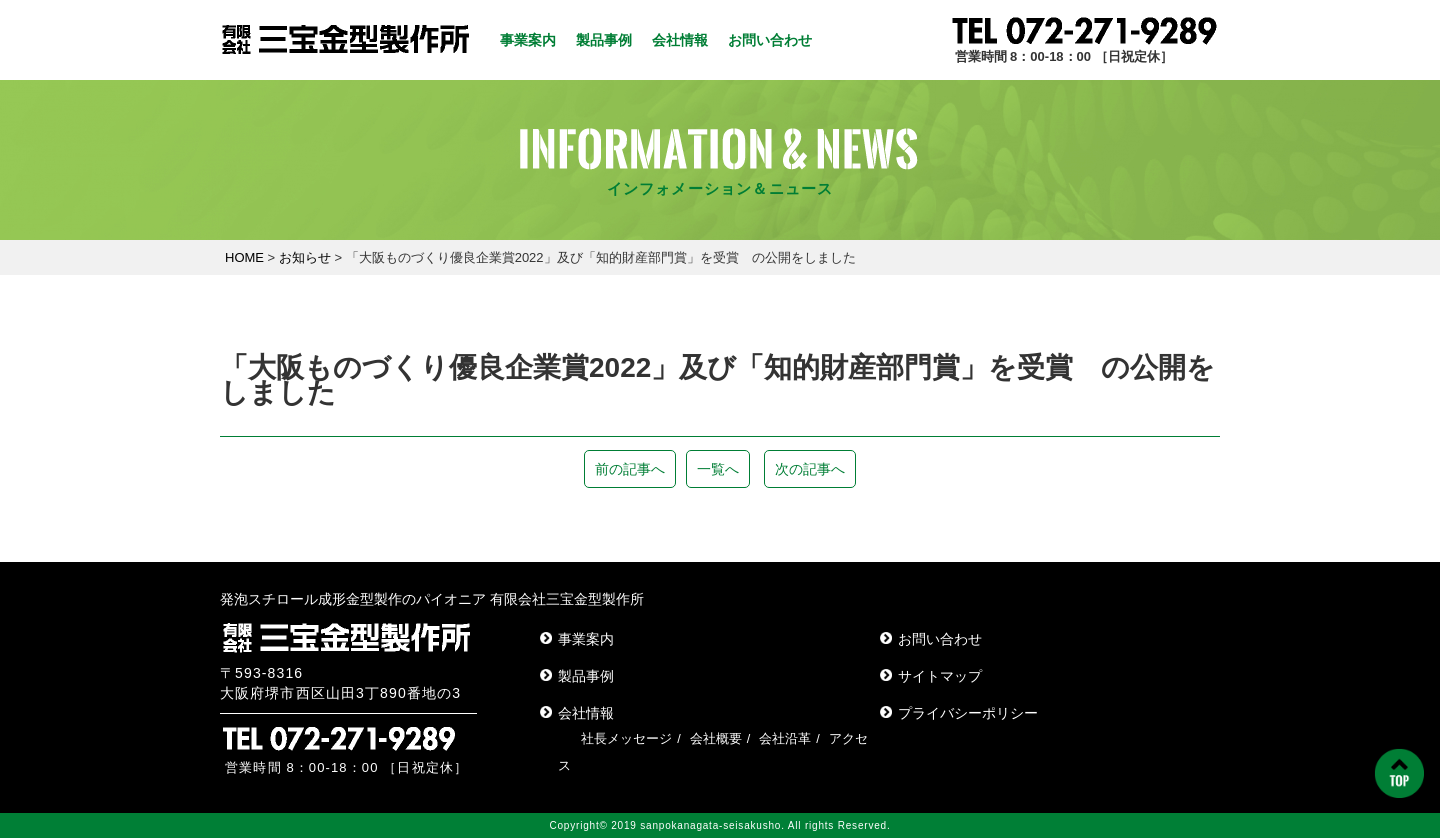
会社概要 (716, 739)
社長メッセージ (626, 739)
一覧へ (718, 469)
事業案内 (528, 40)
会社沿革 (785, 739)
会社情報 (680, 40)
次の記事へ (810, 469)
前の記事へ (630, 469)
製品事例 (604, 40)
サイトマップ (940, 676)
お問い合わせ (770, 40)
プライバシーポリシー (968, 713)
